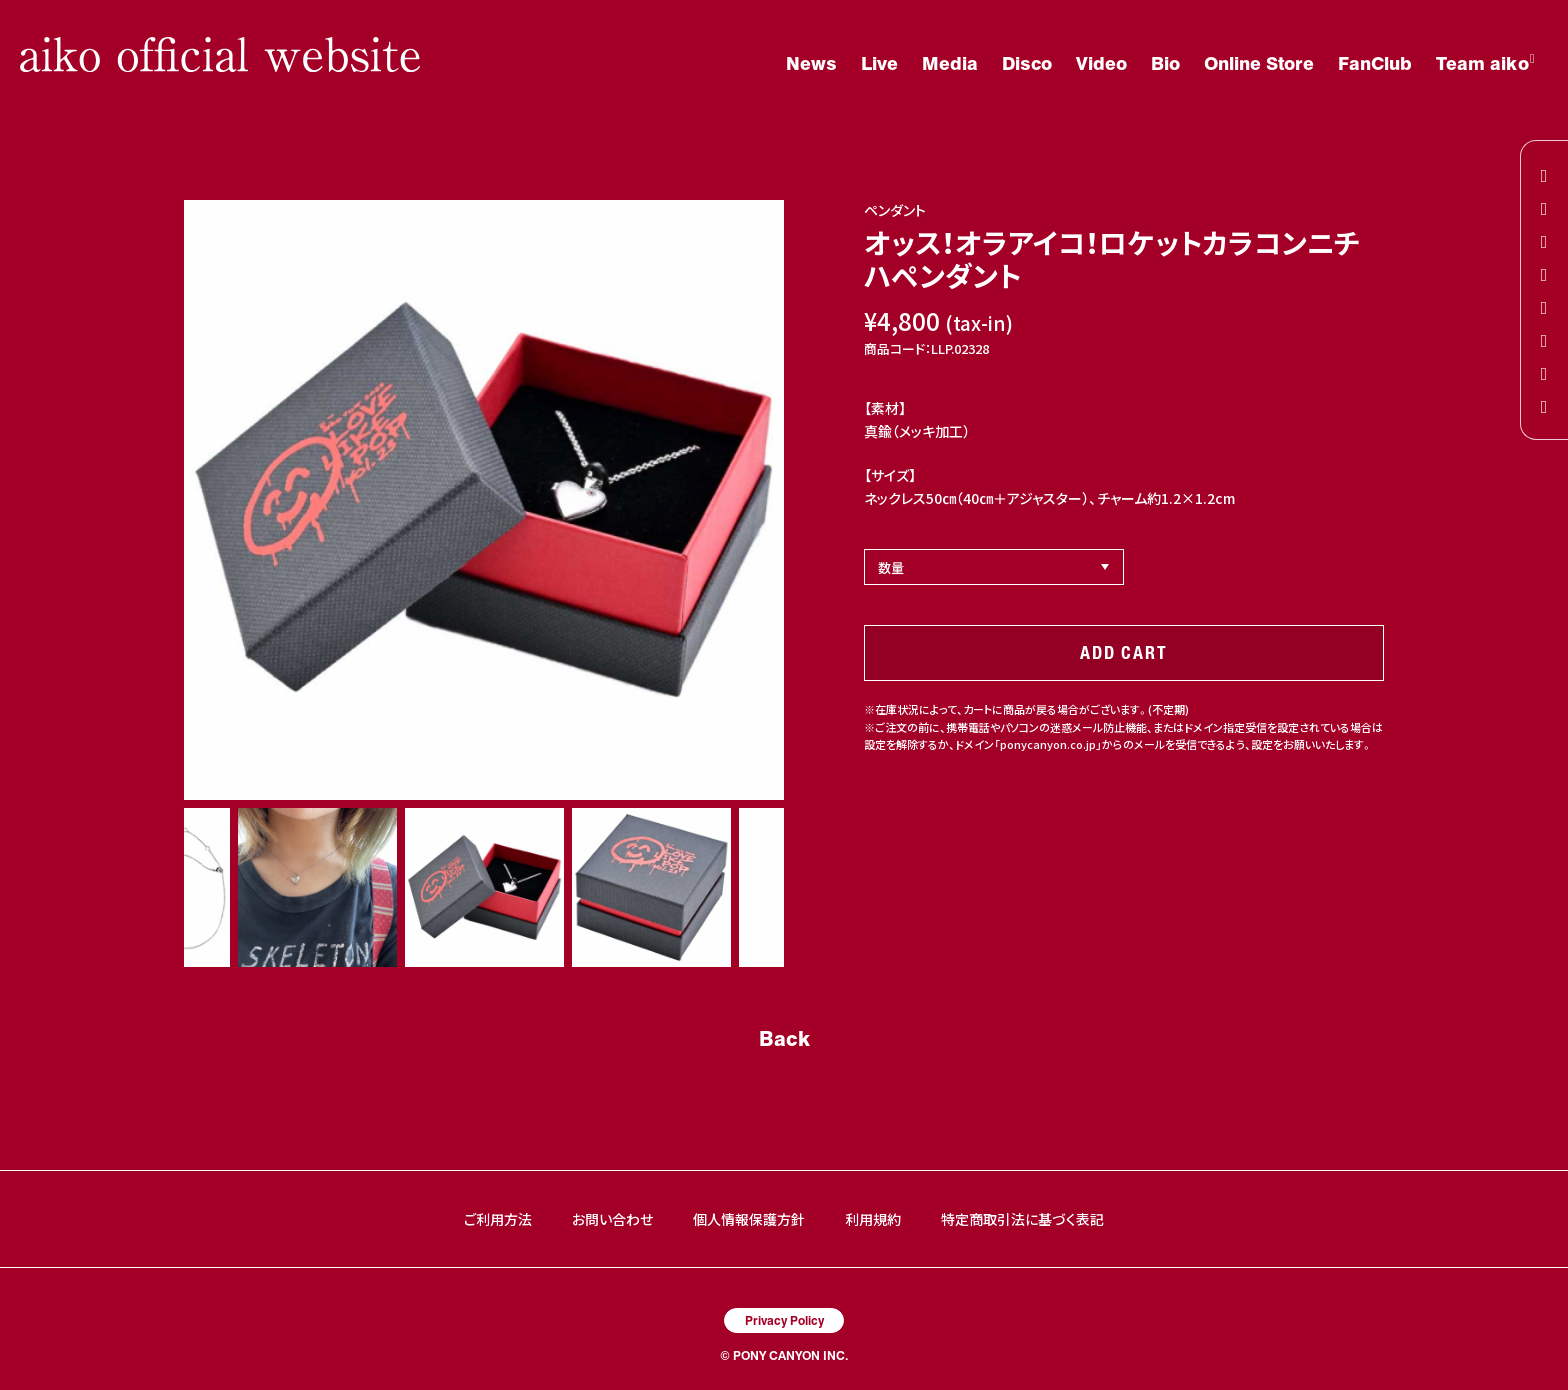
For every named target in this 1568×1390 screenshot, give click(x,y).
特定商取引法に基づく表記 (1022, 1219)
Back (784, 1038)
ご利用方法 (498, 1219)
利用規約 (873, 1219)
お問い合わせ (612, 1219)
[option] (484, 500)
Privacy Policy (784, 1320)
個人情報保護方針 (749, 1219)
